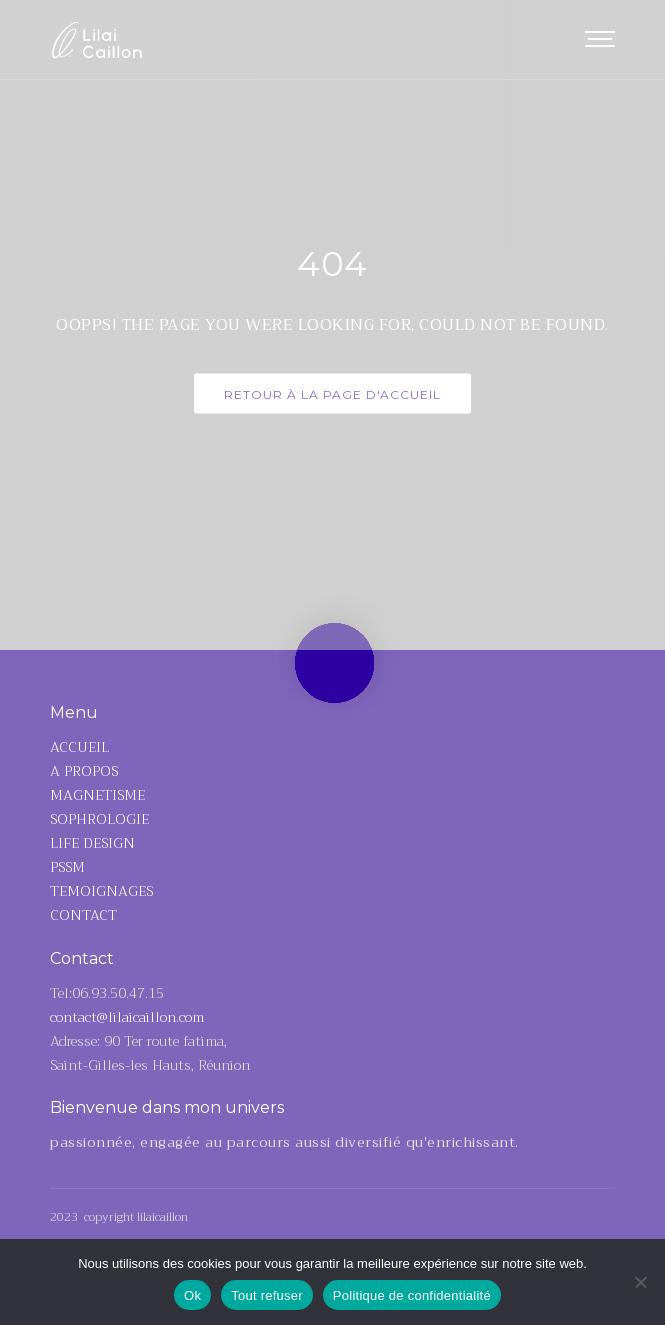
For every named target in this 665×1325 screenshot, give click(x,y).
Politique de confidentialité (412, 1295)
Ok (192, 1295)
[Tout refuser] (640, 1282)
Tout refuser (267, 1295)
